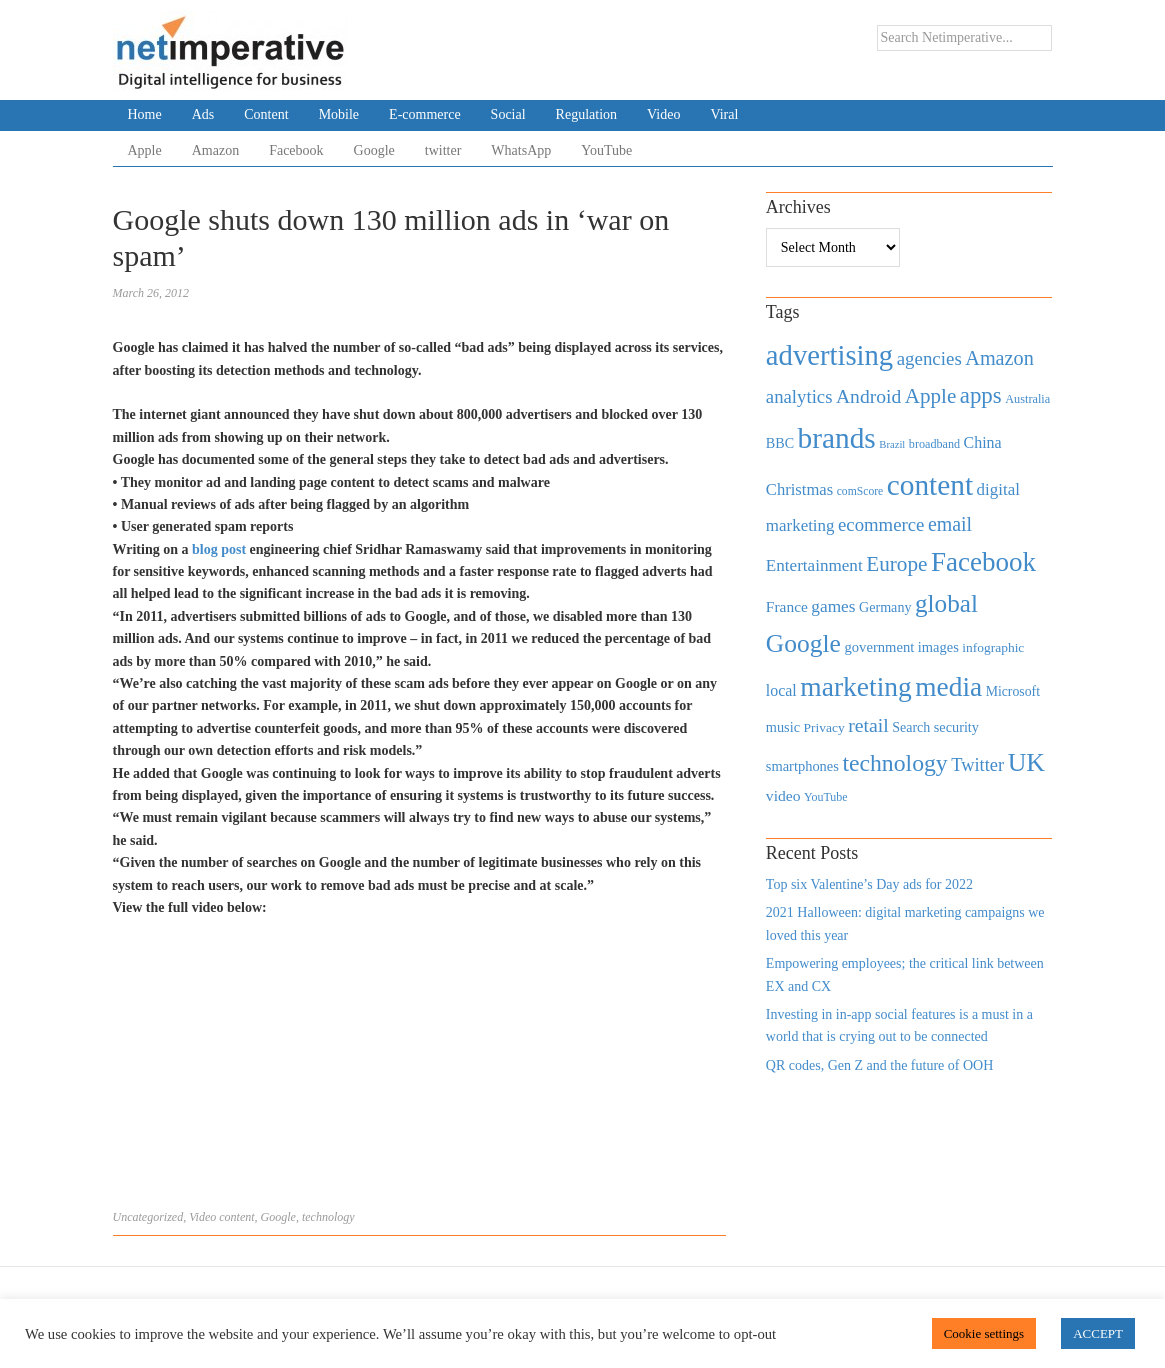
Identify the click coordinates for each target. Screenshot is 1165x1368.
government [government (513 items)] (879, 647)
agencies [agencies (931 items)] (929, 358)
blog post (221, 549)
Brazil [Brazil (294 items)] (892, 444)
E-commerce (425, 114)
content (236, 1217)
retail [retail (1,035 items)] (868, 725)
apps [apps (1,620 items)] (981, 395)
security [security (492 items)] (956, 727)
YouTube (606, 150)
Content (266, 114)
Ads (203, 114)
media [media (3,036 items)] (948, 687)
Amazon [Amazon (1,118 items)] (999, 358)
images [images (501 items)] (938, 647)
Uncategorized (148, 1217)
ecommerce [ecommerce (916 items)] (881, 524)
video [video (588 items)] (783, 795)
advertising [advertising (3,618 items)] (829, 355)
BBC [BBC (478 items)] (780, 443)
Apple (145, 150)
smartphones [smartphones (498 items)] (802, 766)
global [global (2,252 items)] (946, 603)
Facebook (296, 150)
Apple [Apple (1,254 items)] (930, 396)
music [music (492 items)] (783, 727)
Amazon (215, 150)
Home (145, 114)
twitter (443, 150)
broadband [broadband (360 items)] (934, 444)
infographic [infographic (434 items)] (993, 647)
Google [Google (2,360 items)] (803, 643)
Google (374, 150)
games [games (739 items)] (833, 606)
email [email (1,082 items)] (950, 524)
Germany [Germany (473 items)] (885, 607)
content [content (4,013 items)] (930, 485)
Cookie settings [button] (984, 1333)
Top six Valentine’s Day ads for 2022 (869, 884)
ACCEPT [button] (1098, 1333)
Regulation (586, 114)
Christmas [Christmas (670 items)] (799, 489)
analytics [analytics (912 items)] (799, 396)
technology (328, 1217)
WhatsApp (521, 150)
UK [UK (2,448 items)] (1026, 762)
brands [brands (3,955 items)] (837, 438)
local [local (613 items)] (781, 690)
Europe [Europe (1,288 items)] (896, 564)
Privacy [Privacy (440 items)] (823, 727)
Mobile (339, 114)
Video (663, 114)
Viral (724, 114)
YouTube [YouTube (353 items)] (826, 797)
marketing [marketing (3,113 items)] (856, 686)
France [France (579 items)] (787, 606)
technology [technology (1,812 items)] (894, 763)
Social (508, 114)
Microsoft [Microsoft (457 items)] (1013, 691)
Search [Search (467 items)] (911, 727)
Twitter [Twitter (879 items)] (977, 765)
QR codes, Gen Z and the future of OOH (879, 1065)
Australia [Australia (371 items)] (1027, 399)
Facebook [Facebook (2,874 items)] (983, 562)
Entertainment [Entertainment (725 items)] (814, 565)
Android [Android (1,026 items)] (868, 396)
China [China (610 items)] (983, 442)
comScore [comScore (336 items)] (860, 491)
